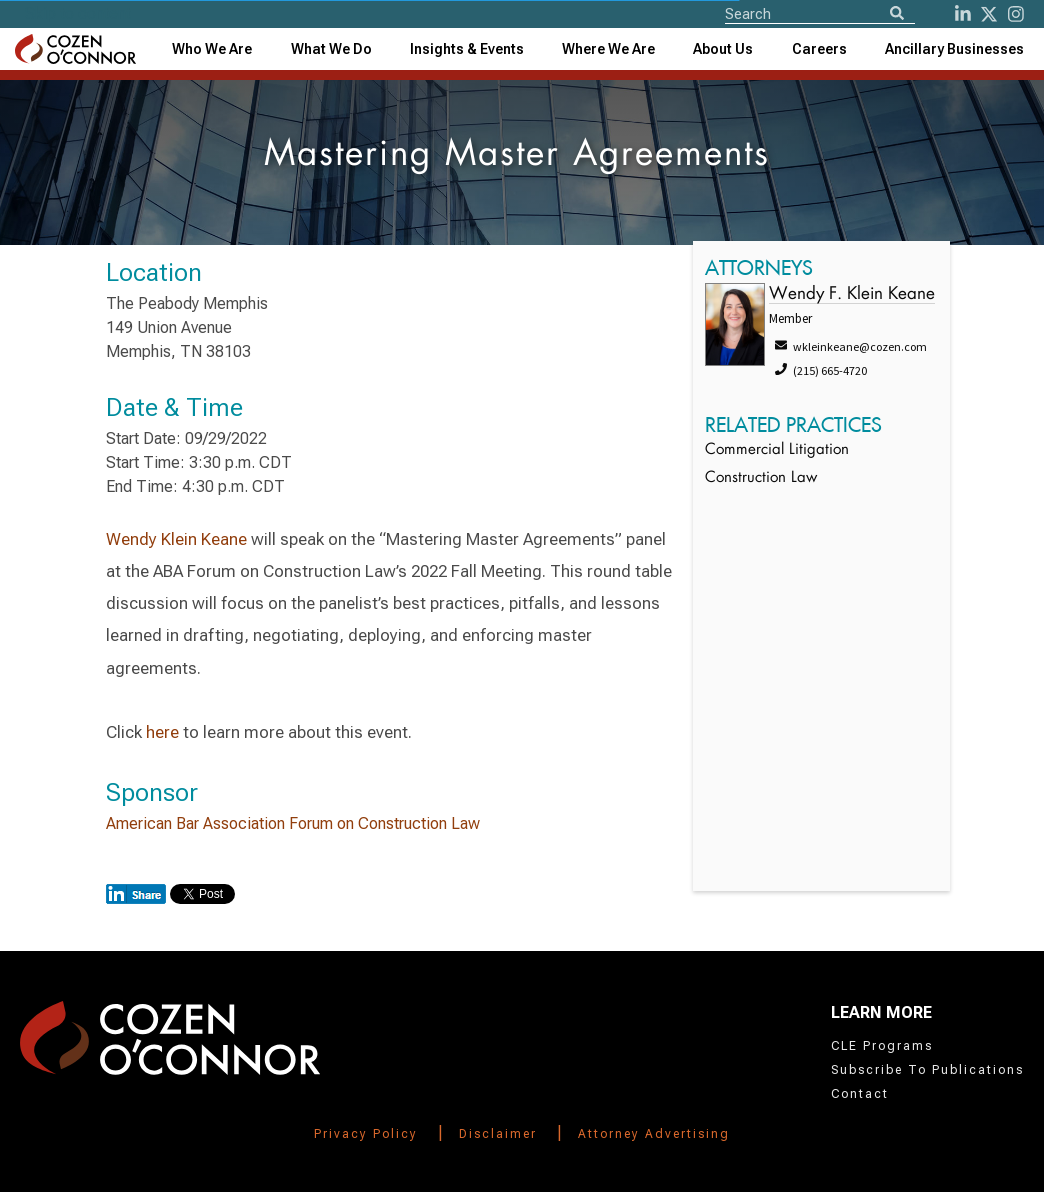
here (162, 732)
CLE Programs (882, 1046)
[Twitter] (989, 14)
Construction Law (761, 478)
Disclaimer (498, 1134)
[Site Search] (820, 13)
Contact (860, 1094)
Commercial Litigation (777, 450)
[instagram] (1016, 14)
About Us (723, 49)
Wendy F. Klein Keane (852, 294)
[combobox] (467, 49)
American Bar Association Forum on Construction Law (293, 823)
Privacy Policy (366, 1134)
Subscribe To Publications (927, 1070)
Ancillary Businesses (954, 49)
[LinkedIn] (963, 14)
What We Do (331, 49)
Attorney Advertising (654, 1134)
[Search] (897, 14)
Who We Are (212, 49)
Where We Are (608, 49)
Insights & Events (467, 49)
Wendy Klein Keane (176, 539)
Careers (819, 49)
